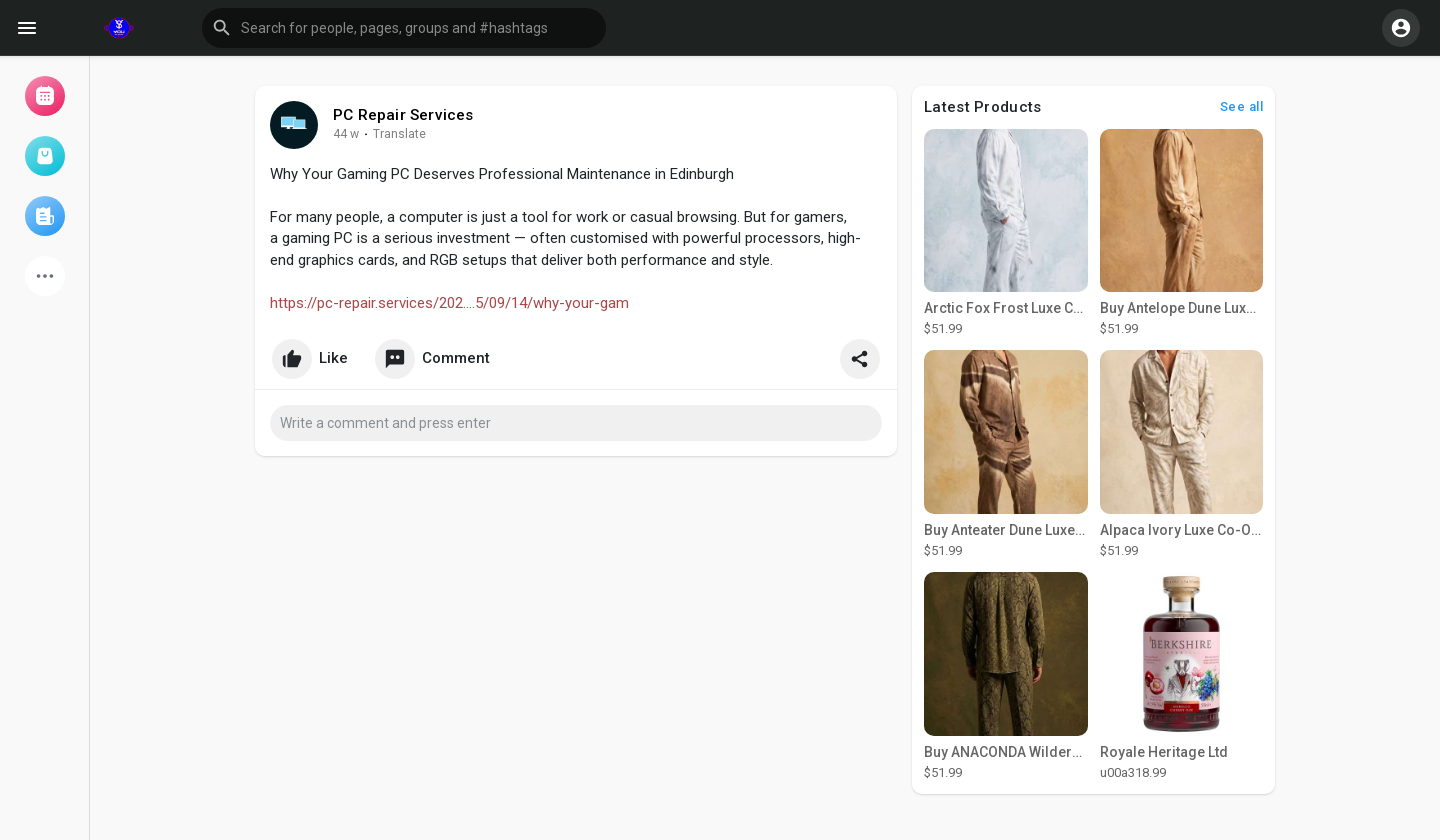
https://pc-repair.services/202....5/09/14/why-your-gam (449, 303)
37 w (346, 134)
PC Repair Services (403, 115)
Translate (399, 134)
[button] (404, 28)
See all (1242, 106)
